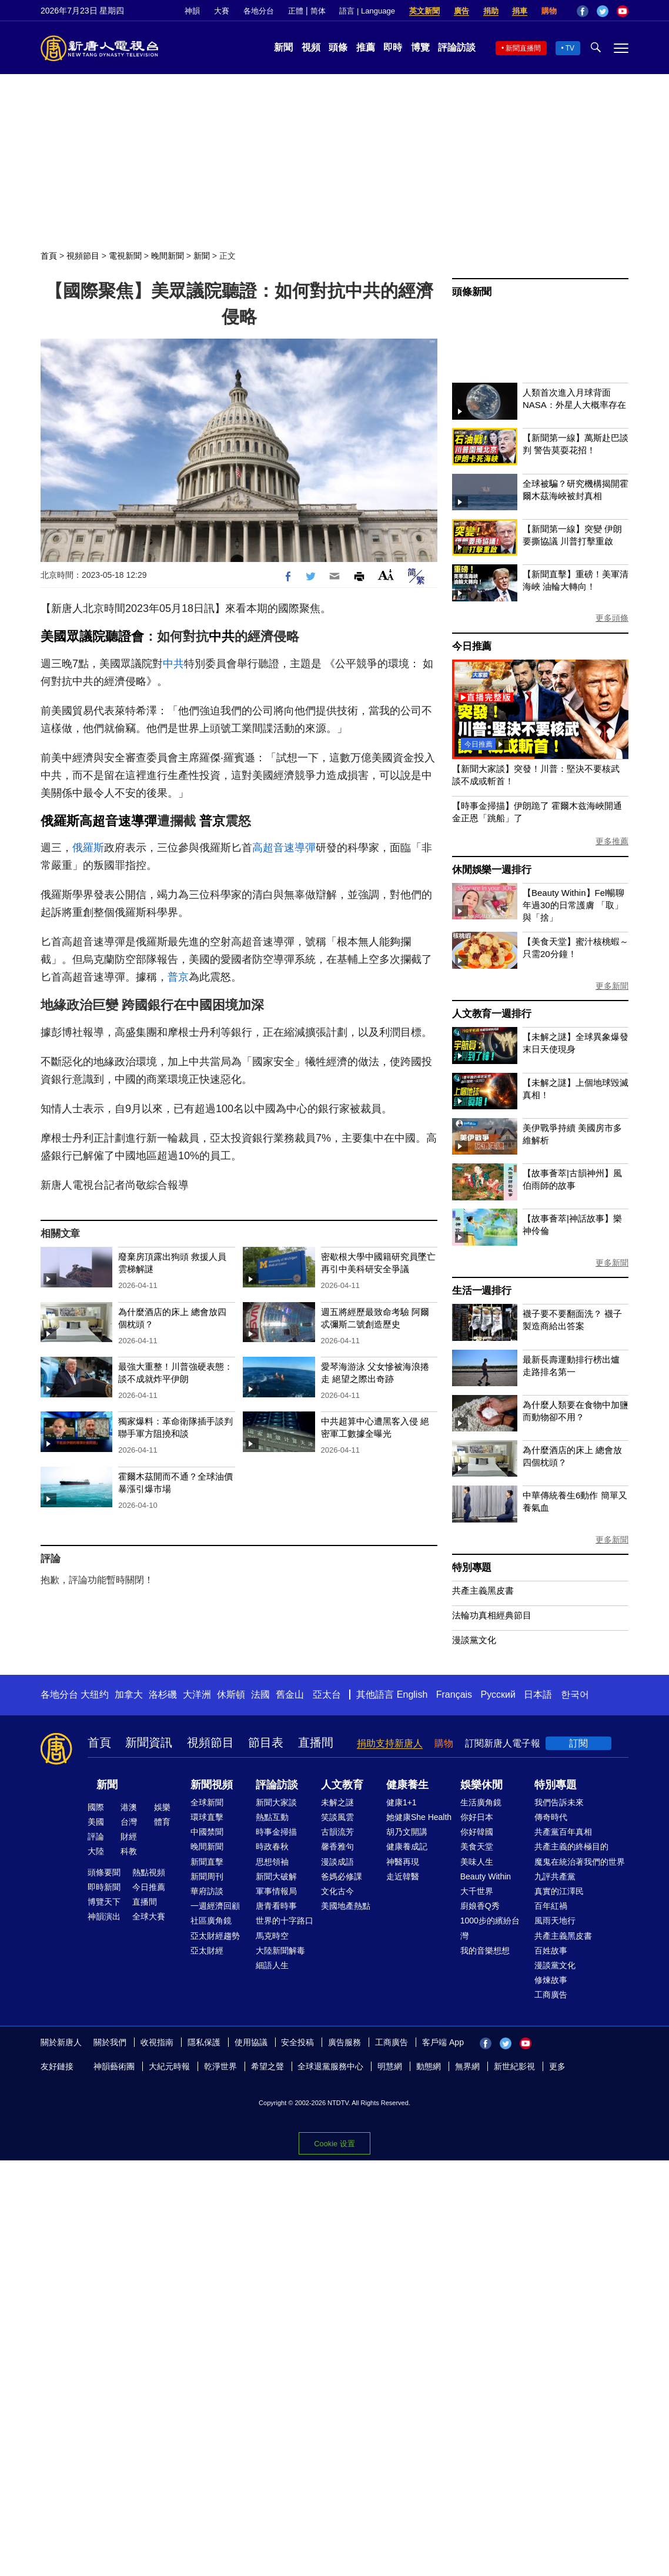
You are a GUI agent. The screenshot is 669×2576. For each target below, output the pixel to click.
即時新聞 (104, 1887)
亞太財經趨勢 (215, 1936)
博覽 (420, 47)
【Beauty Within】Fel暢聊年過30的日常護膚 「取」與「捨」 (573, 905)
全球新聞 (206, 1802)
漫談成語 (337, 1861)
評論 (96, 1836)
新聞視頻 (211, 1785)
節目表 (265, 1742)
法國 (260, 1695)
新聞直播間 (523, 48)
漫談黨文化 (474, 1640)
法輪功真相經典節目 (491, 1615)
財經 (129, 1836)
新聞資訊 (148, 1742)
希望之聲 (267, 2066)
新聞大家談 (276, 1802)
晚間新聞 (167, 255)
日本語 (538, 1695)
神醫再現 (402, 1861)
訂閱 (578, 1743)
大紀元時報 (169, 2066)
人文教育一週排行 (491, 1013)
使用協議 (251, 2042)
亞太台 (327, 1695)
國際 (96, 1807)
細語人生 (272, 1965)
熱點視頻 (148, 1872)
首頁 (49, 255)
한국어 (575, 1695)
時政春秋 (272, 1846)
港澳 (129, 1807)
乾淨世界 (220, 2066)
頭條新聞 (471, 291)
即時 (392, 47)
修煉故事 (550, 1980)
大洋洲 (197, 1695)
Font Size (385, 575)
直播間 (315, 1742)
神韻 (192, 10)
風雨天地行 (555, 1920)
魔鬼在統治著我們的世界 (579, 1861)
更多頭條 (612, 618)
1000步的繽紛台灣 (490, 1928)
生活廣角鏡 (480, 1802)
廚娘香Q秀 (480, 1906)
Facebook (582, 11)
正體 (295, 10)
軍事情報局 (276, 1891)
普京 (212, 821)
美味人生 (476, 1861)
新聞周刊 (206, 1876)
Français (454, 1695)
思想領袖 (272, 1861)
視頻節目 (82, 255)
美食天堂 (476, 1846)
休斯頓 (231, 1695)
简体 (318, 10)
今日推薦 (471, 646)
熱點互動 (272, 1817)
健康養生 (407, 1785)
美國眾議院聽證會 (92, 636)
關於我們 (109, 2042)
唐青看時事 (276, 1906)
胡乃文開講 (406, 1831)
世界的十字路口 (284, 1920)
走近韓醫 (402, 1876)
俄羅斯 (60, 821)
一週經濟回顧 (215, 1906)
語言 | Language (366, 10)
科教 (129, 1851)
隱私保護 (204, 2042)
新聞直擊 (206, 1861)
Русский (498, 1695)
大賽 (221, 10)
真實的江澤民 (559, 1891)
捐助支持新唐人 (390, 1743)
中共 (222, 636)
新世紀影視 (514, 2066)
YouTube (622, 11)
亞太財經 (206, 1950)
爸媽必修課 (341, 1876)
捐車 (519, 10)
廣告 (461, 10)
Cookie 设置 (334, 2143)
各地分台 (258, 10)
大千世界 (476, 1891)
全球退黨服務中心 (330, 2066)
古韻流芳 (337, 1831)
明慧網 (389, 2066)
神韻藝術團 (114, 2066)
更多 (557, 2066)
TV (570, 48)
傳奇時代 (550, 1817)
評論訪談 (457, 47)
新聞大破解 (276, 1876)
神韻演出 (104, 1916)
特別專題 (471, 1567)
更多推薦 (612, 841)
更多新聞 (612, 986)
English (412, 1695)
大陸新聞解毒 (280, 1950)
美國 (96, 1821)
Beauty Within (485, 1876)
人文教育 (342, 1785)
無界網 (467, 2066)
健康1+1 (401, 1802)
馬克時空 (272, 1936)
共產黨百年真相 (563, 1831)
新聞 (283, 47)
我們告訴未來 (559, 1802)
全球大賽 (148, 1916)
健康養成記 (406, 1846)
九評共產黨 (555, 1876)
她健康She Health (418, 1817)
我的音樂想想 (485, 1950)
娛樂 (162, 1807)
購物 (549, 10)
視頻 (311, 47)
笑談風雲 (337, 1817)
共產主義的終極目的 (571, 1846)
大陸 (96, 1851)
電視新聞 (125, 255)
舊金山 (290, 1695)
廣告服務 (344, 2042)
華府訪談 (206, 1891)
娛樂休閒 (481, 1785)
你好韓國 (476, 1831)
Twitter (602, 11)
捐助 (491, 10)
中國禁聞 (206, 1831)
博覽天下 (104, 1901)
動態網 (428, 2066)
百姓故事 (550, 1950)
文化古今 (337, 1891)
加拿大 (129, 1695)
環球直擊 (206, 1817)
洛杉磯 (163, 1695)
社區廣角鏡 (211, 1920)
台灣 (129, 1821)
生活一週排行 (481, 1290)
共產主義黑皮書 (483, 1590)
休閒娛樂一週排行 (491, 869)
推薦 (365, 47)
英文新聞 (424, 10)
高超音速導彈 (118, 821)
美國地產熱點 (345, 1906)
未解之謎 (337, 1802)
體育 (162, 1821)
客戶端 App (443, 2042)
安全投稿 (297, 2042)
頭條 (338, 47)
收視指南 (157, 2042)
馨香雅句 (337, 1846)
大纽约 (95, 1695)
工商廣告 (550, 1994)
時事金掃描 (276, 1831)
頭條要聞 (104, 1872)
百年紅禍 (550, 1906)
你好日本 (476, 1817)
